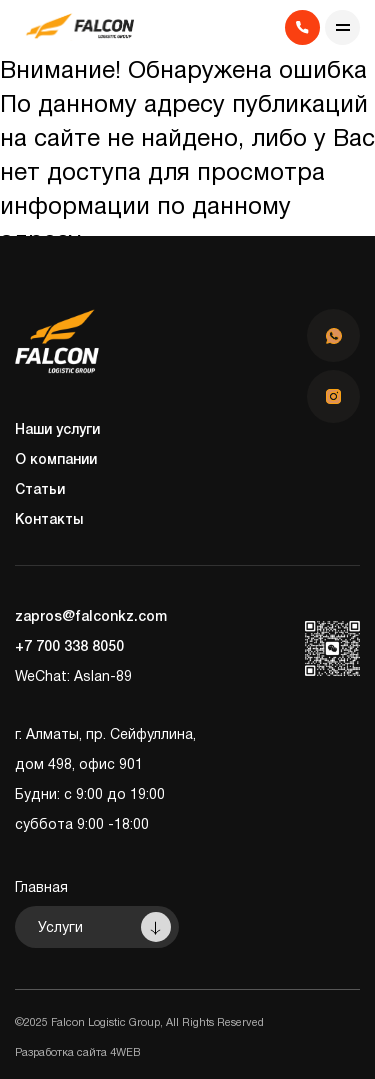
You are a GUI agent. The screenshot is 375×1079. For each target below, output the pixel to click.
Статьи (40, 490)
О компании (56, 460)
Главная (41, 888)
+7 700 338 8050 (69, 647)
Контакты (49, 520)
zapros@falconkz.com (91, 617)
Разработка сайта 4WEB (77, 1053)
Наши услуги (57, 430)
